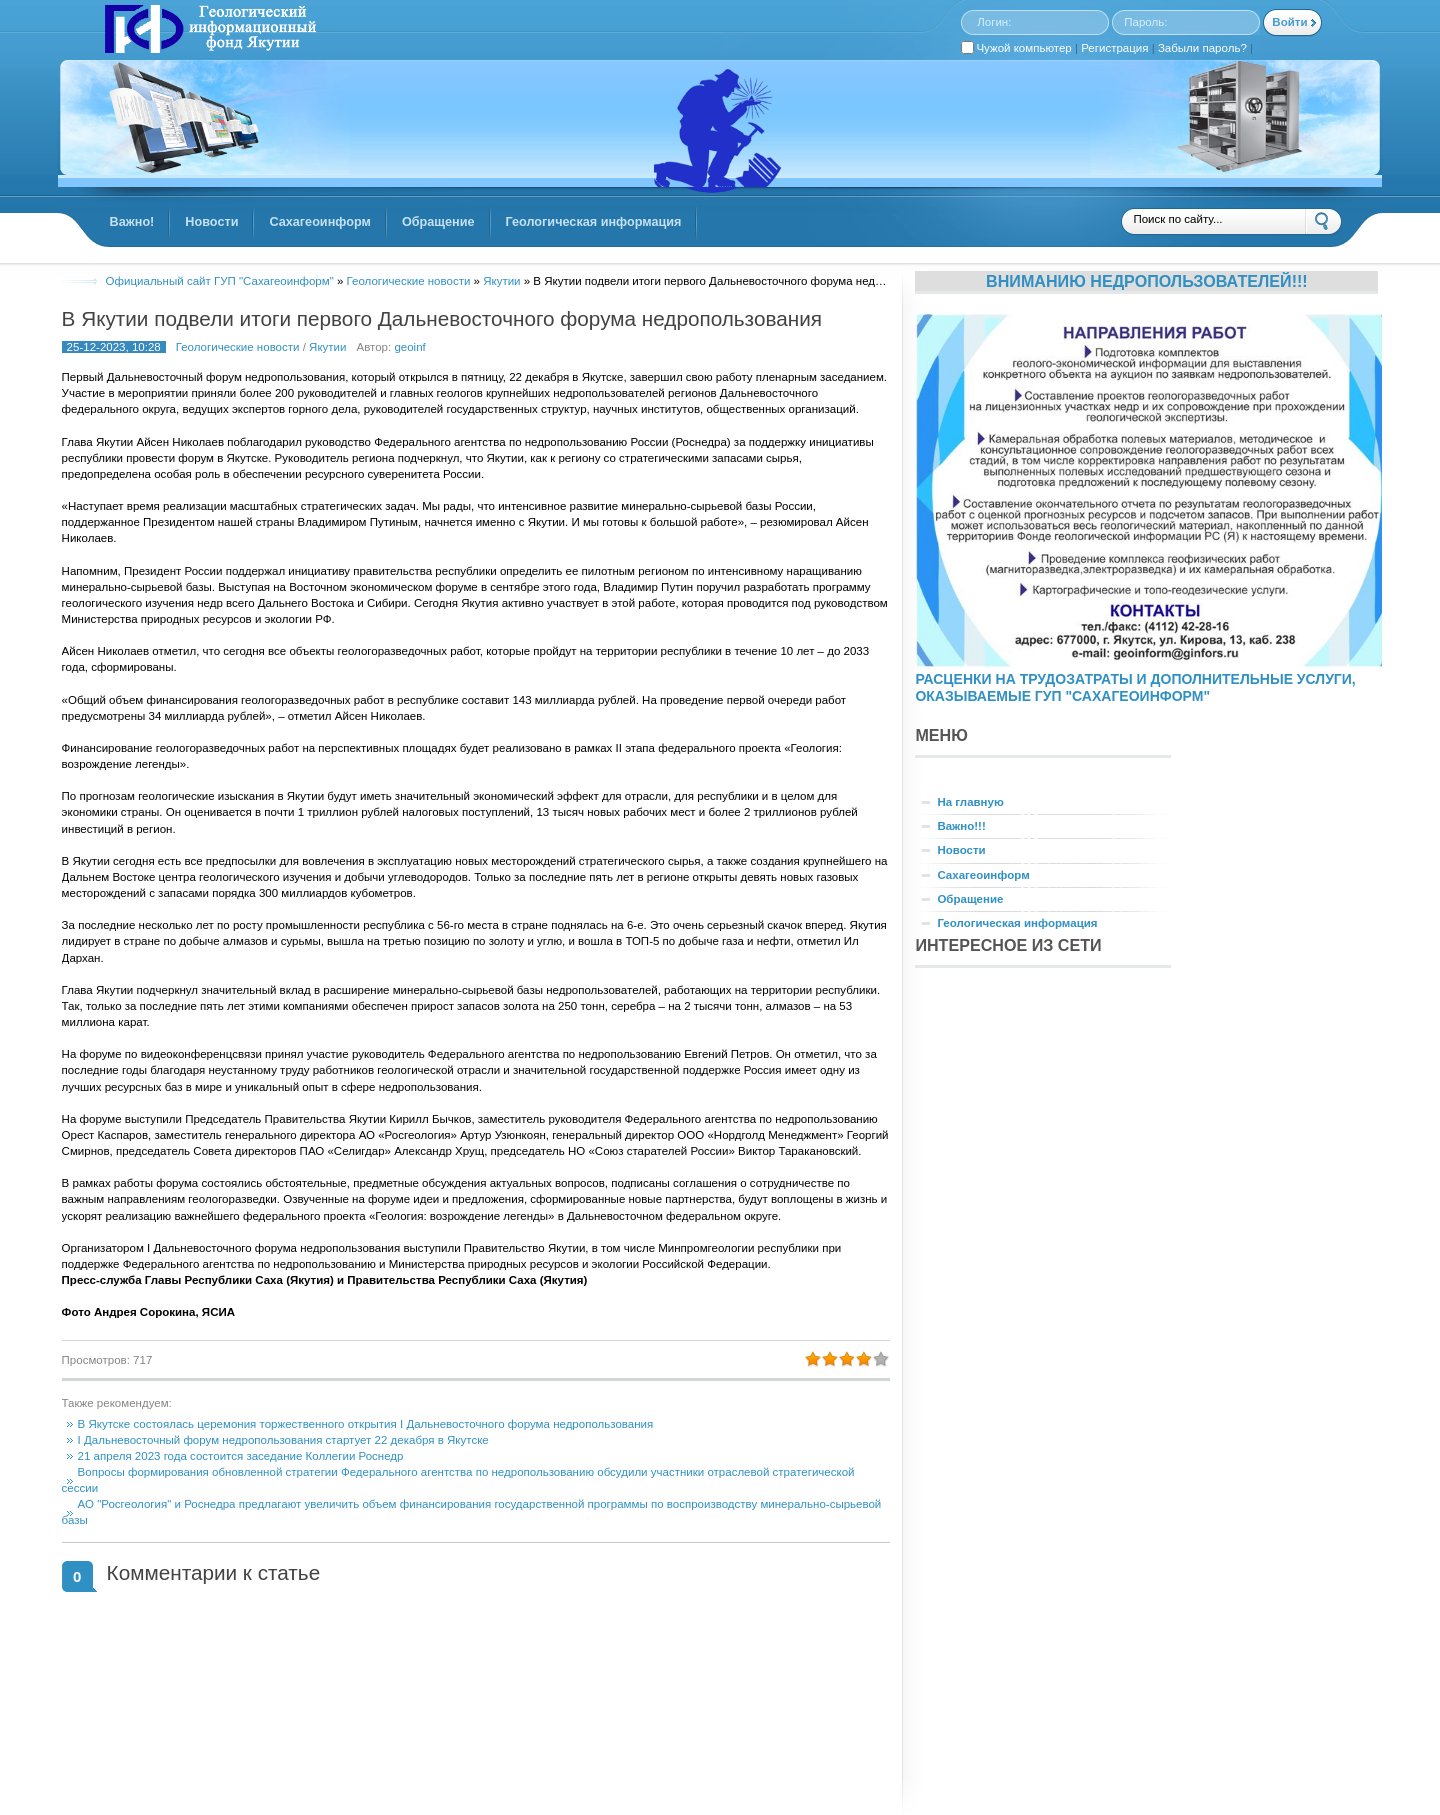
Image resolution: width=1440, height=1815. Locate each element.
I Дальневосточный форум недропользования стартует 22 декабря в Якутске (283, 1440)
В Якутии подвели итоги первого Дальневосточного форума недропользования (442, 318)
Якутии (327, 347)
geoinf (409, 347)
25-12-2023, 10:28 (114, 347)
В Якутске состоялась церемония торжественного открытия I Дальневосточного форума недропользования (366, 1424)
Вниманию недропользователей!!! (1147, 281)
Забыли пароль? (1202, 48)
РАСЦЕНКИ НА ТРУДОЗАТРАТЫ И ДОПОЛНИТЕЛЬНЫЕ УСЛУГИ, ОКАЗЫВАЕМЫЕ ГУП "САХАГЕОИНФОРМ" (1135, 687)
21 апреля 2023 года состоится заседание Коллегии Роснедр (241, 1456)
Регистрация (1114, 48)
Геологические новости (238, 347)
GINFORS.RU (208, 31)
